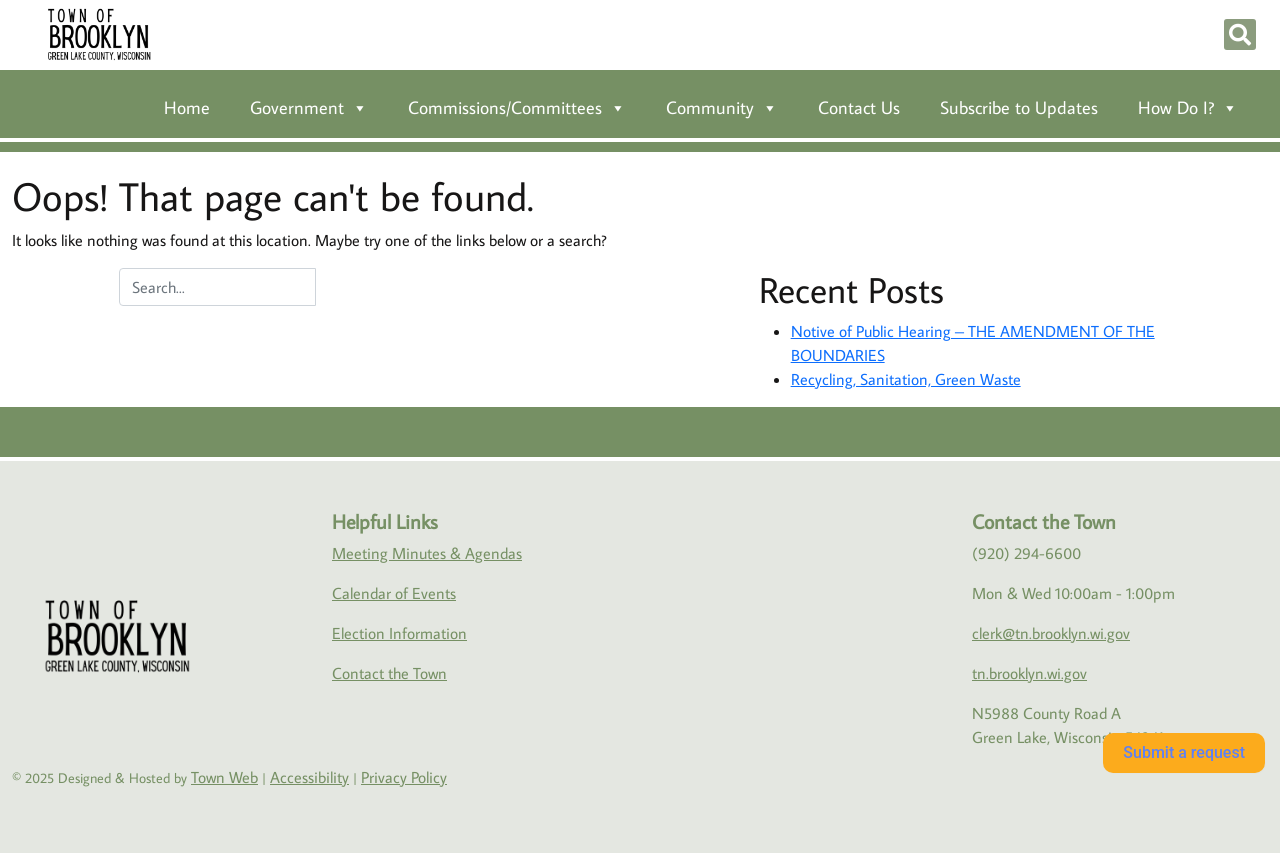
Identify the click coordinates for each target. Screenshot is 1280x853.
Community (722, 108)
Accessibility (309, 777)
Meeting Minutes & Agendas (427, 553)
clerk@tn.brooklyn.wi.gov (1051, 633)
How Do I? (1188, 108)
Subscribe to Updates (1019, 107)
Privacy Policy (404, 777)
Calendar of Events (394, 593)
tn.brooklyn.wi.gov (1029, 673)
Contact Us (859, 107)
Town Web (224, 777)
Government (309, 108)
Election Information (399, 633)
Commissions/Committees (517, 108)
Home (187, 107)
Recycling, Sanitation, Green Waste (906, 379)
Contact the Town (389, 673)
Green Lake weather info (1231, 555)
